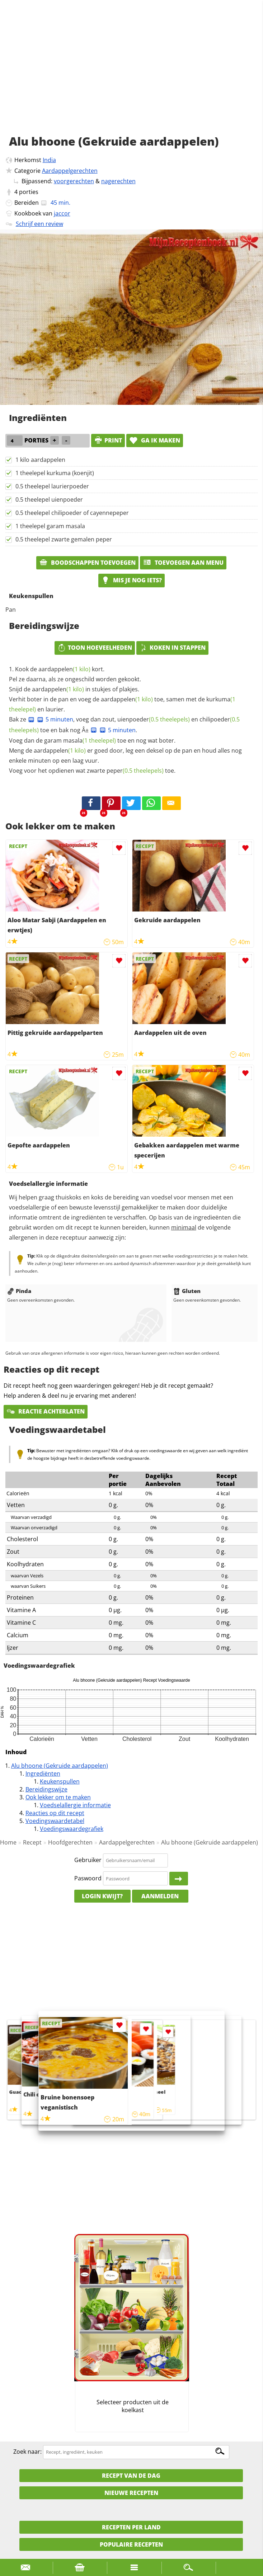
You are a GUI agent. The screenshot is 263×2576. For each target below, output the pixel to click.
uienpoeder (153, 719)
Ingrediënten (42, 1773)
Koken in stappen (172, 648)
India (49, 160)
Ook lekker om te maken (58, 1797)
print (108, 440)
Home (8, 1842)
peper (135, 771)
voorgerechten (74, 181)
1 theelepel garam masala (50, 526)
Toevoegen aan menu (183, 563)
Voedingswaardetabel (54, 1821)
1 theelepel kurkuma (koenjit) (54, 473)
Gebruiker (88, 1860)
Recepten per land (131, 2527)
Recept (32, 1842)
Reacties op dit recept (54, 1813)
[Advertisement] (131, 75)
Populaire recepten (131, 2544)
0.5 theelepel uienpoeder (49, 499)
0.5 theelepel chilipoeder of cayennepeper (72, 513)
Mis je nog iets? (131, 580)
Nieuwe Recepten (131, 2493)
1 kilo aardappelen (40, 460)
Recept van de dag (131, 2476)
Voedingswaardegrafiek (71, 1829)
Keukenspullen (60, 1781)
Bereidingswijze (46, 1789)
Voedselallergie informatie (75, 1805)
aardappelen (64, 669)
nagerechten (118, 181)
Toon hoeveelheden (94, 648)
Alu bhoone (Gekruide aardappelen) (59, 1766)
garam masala (80, 740)
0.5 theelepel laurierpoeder (52, 486)
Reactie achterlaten (45, 1411)
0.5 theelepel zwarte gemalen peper (63, 539)
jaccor (62, 213)
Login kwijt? (102, 1896)
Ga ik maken (154, 440)
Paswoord (88, 1878)
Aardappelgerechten (70, 171)
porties (28, 192)
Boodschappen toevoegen (87, 563)
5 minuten (55, 719)
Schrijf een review (39, 224)
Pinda (19, 1290)
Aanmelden (160, 1896)
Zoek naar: (27, 2452)
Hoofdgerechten (70, 1842)
